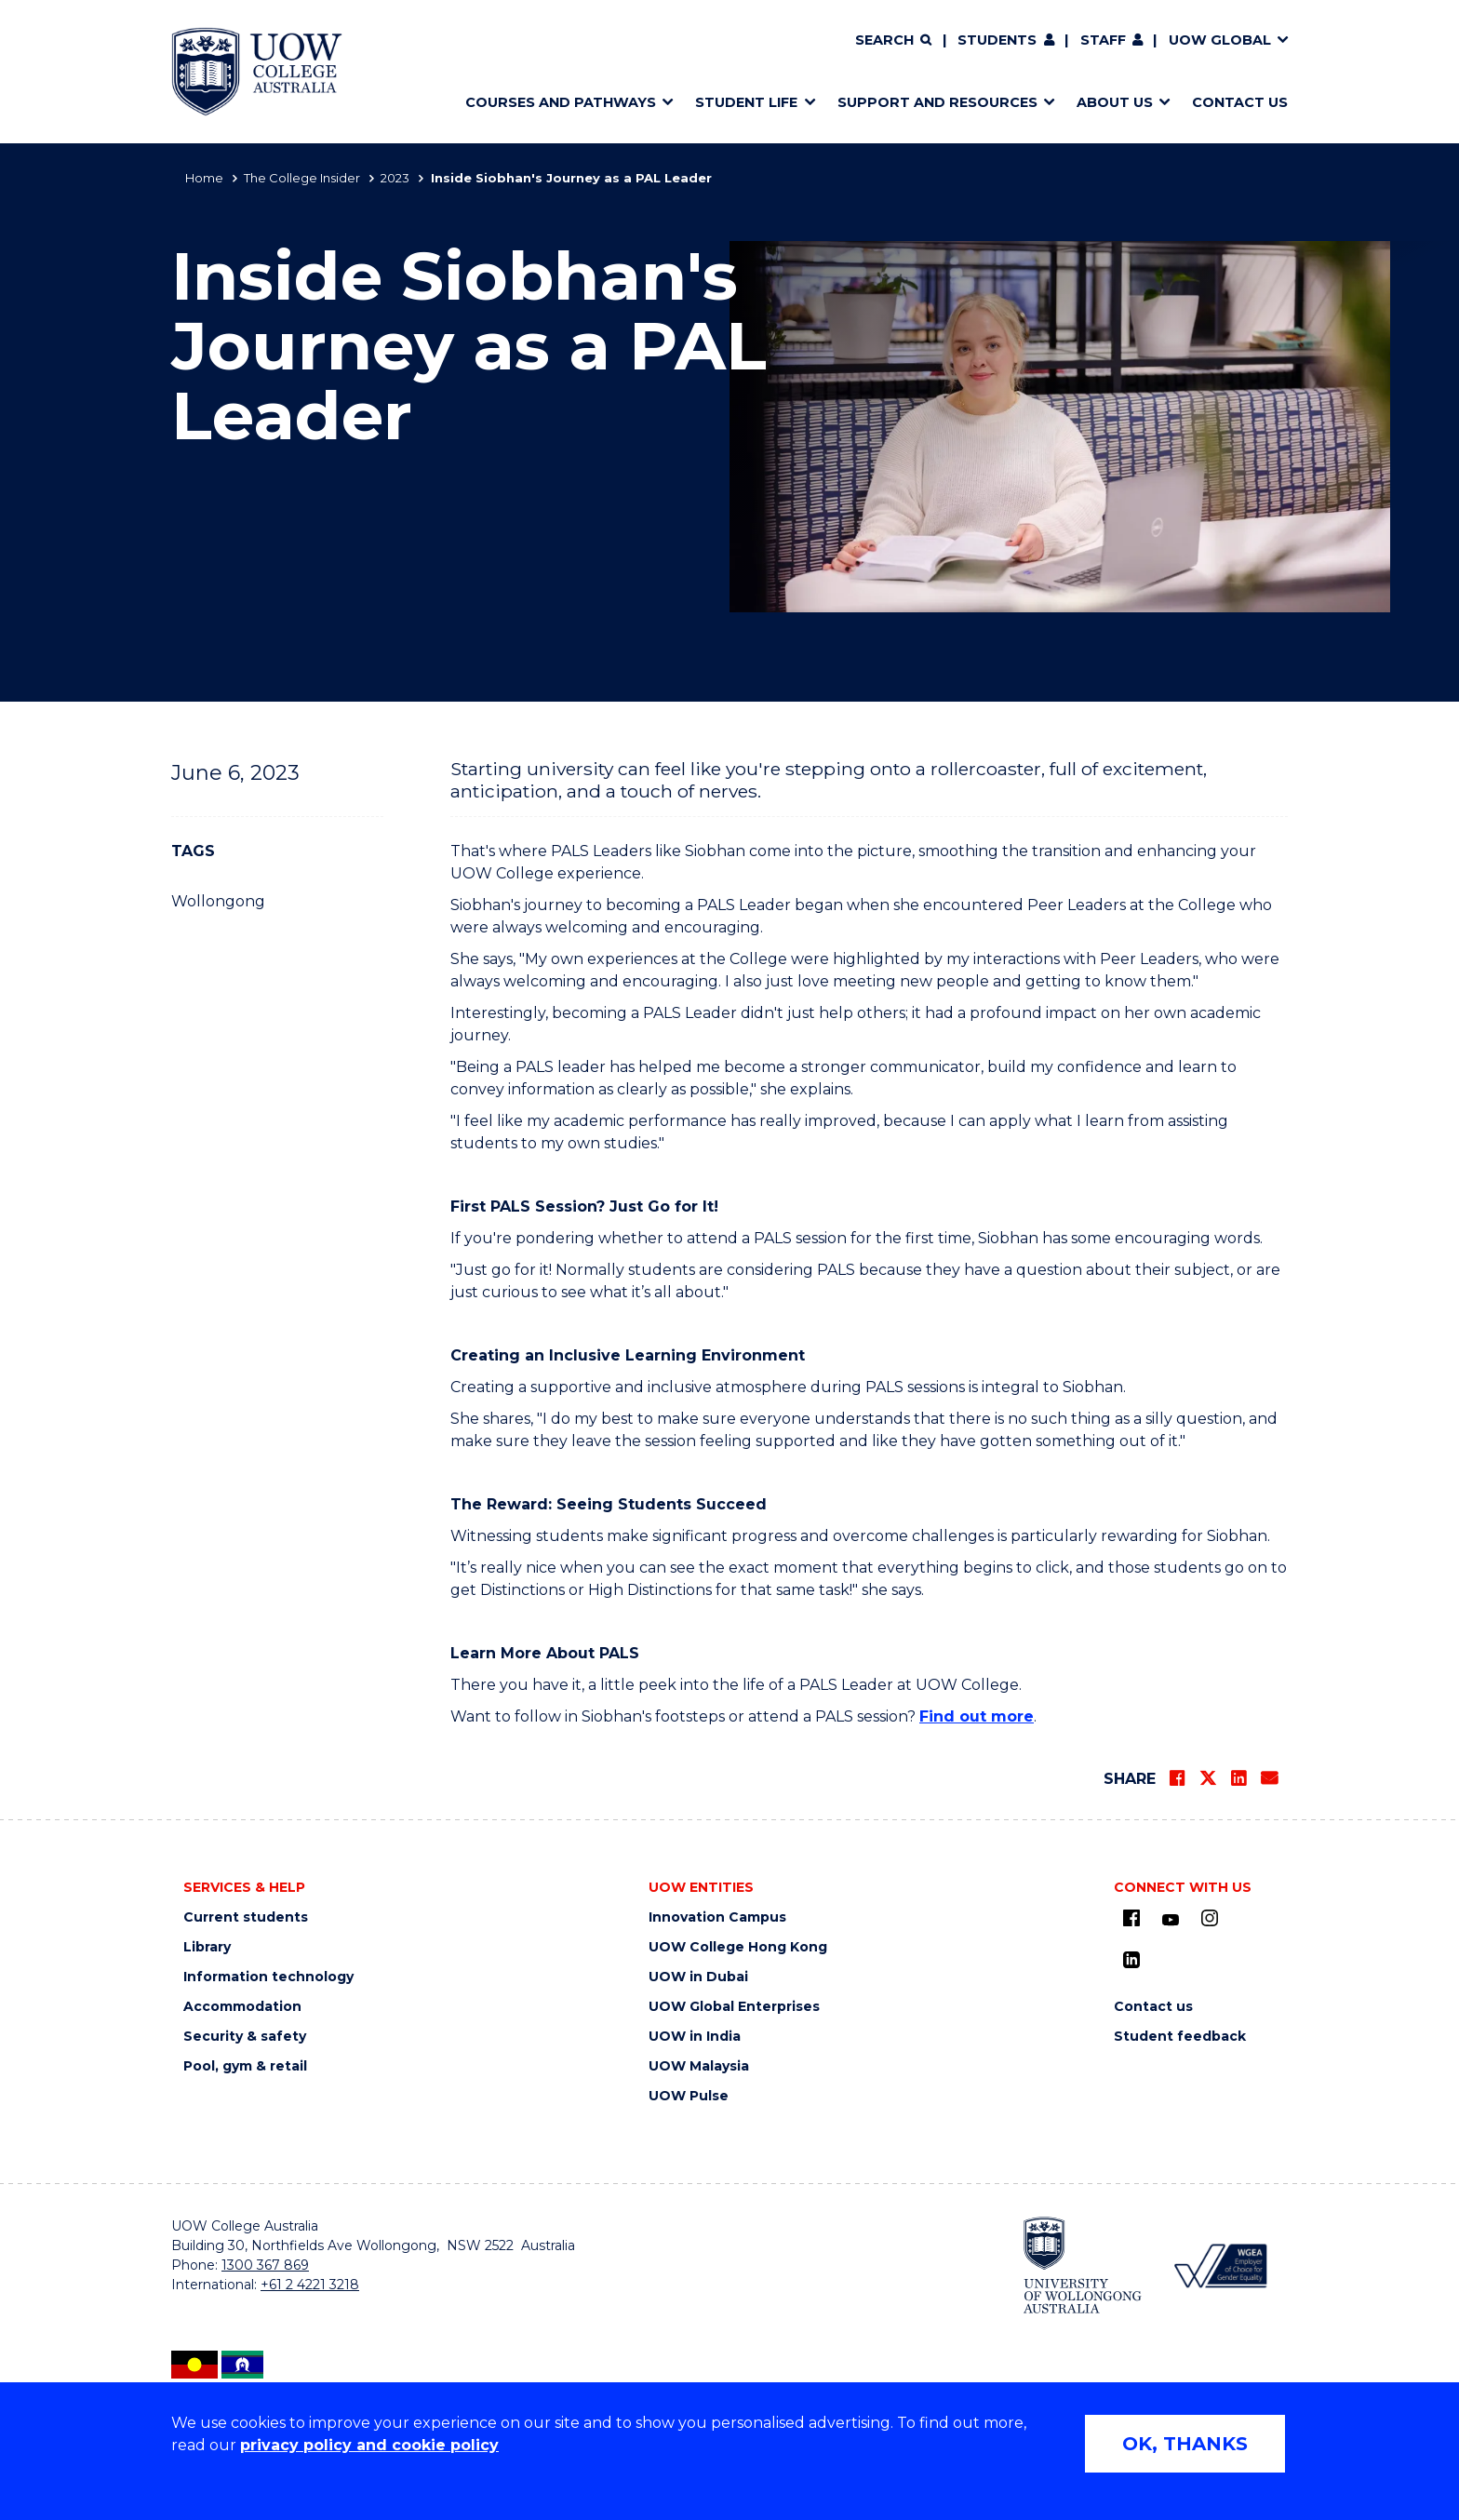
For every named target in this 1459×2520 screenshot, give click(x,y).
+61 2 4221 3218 (310, 2284)
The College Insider (302, 177)
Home (204, 177)
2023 (395, 177)
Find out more (976, 1716)
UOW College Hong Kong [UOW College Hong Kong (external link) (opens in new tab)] (738, 1947)
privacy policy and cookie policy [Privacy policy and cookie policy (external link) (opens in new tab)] (369, 2445)
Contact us (1153, 2007)
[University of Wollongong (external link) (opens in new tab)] (1083, 2265)
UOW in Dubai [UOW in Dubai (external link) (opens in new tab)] (698, 1977)
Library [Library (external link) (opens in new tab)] (207, 1947)
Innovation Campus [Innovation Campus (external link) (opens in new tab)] (717, 1917)
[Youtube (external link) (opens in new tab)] (1170, 1921)
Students (997, 40)
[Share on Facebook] (1177, 1778)
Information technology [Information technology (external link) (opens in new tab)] (268, 1977)
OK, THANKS (1185, 2444)
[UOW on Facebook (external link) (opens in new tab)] (1131, 1918)
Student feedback (1180, 2036)
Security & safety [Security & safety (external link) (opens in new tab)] (244, 2036)
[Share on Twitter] (1207, 1778)
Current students (245, 1917)
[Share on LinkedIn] (1238, 1778)
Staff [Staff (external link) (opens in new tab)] (1103, 40)
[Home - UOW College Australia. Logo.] (256, 71)
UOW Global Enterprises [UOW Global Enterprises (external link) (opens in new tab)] (734, 2007)
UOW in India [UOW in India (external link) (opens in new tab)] (695, 2036)
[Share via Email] (1269, 1778)
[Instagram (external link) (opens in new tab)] (1209, 1918)
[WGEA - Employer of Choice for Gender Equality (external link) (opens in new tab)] (1219, 2265)
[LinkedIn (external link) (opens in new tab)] (1131, 1959)
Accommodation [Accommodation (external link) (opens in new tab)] (242, 2007)
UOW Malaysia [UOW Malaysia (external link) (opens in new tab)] (699, 2066)
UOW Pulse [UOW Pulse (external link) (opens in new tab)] (689, 2096)
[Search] (893, 40)
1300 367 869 (265, 2265)
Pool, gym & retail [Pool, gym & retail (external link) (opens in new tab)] (245, 2066)
